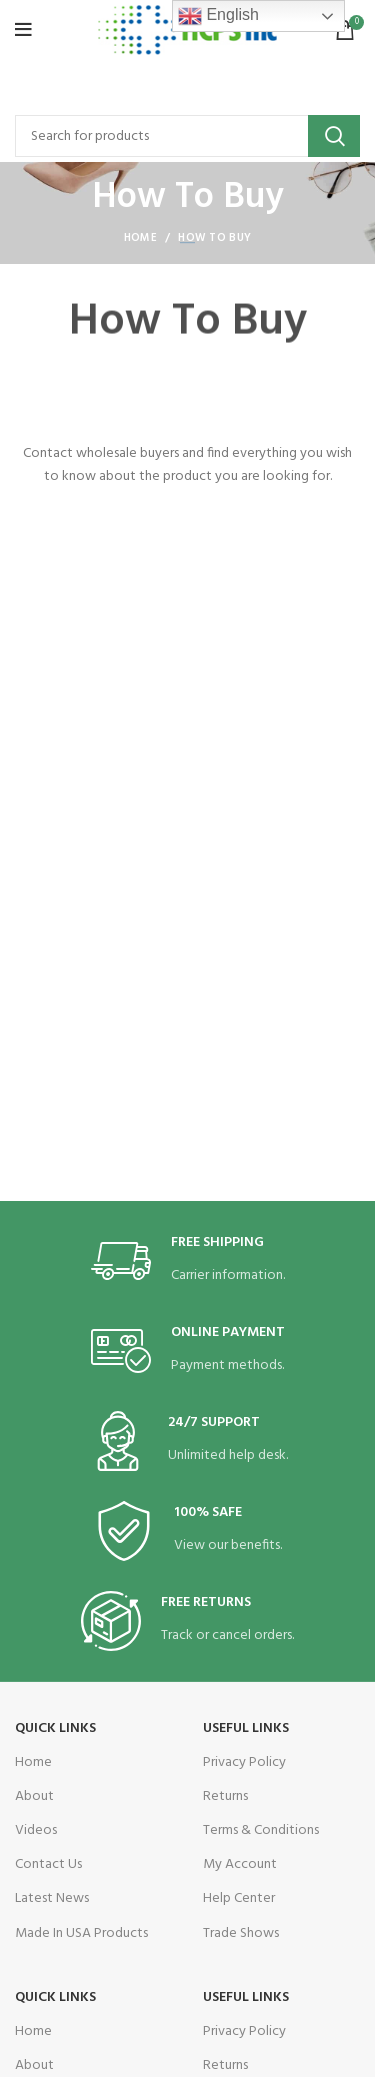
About (34, 1796)
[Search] (187, 136)
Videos (36, 1830)
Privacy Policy (244, 1762)
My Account (240, 1864)
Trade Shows (241, 1933)
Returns (225, 1796)
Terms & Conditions (261, 1830)
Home (140, 238)
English (218, 16)
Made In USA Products (81, 1933)
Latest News (52, 1898)
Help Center (239, 1898)
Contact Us (48, 1864)
